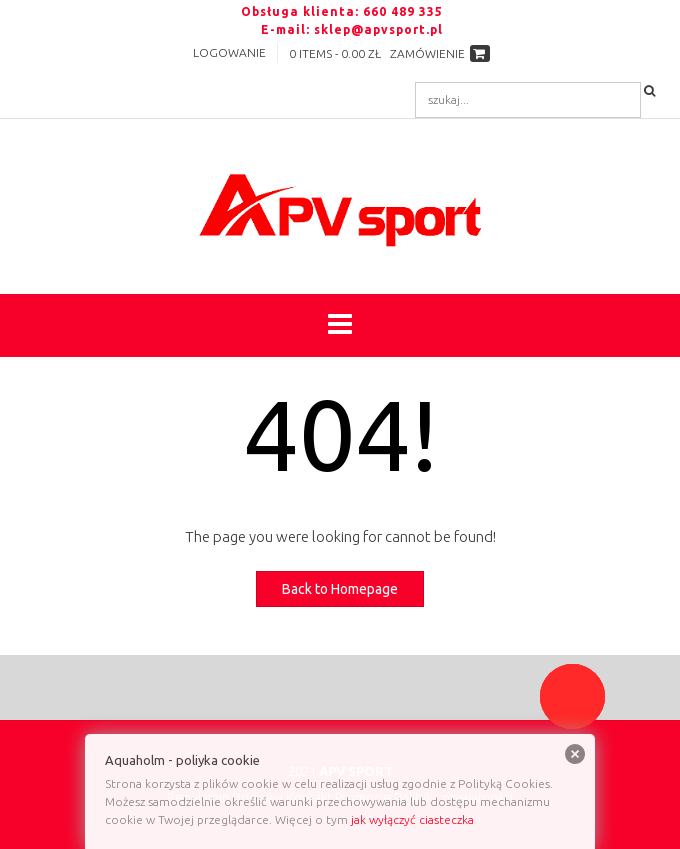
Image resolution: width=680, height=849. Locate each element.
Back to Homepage (340, 589)
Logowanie (229, 52)
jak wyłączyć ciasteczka (412, 819)
